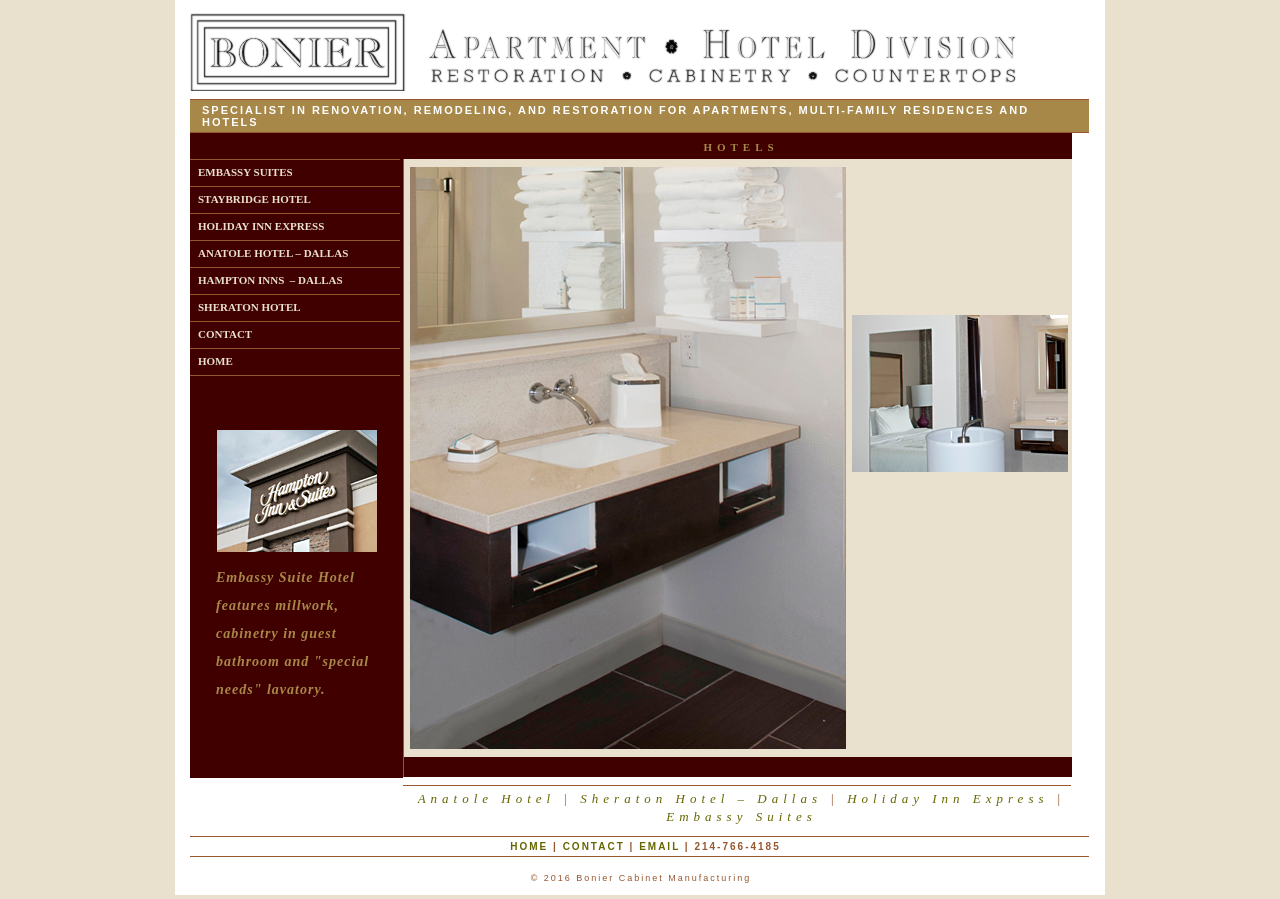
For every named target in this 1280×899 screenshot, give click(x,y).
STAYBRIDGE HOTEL (254, 199)
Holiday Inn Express (947, 798)
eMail (659, 846)
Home (529, 846)
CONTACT (225, 334)
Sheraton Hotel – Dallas (701, 798)
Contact (594, 846)
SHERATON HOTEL (249, 307)
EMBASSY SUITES (245, 172)
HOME (215, 361)
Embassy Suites (741, 816)
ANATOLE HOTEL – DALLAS (273, 253)
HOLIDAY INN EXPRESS (261, 226)
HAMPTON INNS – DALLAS (270, 280)
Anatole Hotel (487, 798)
